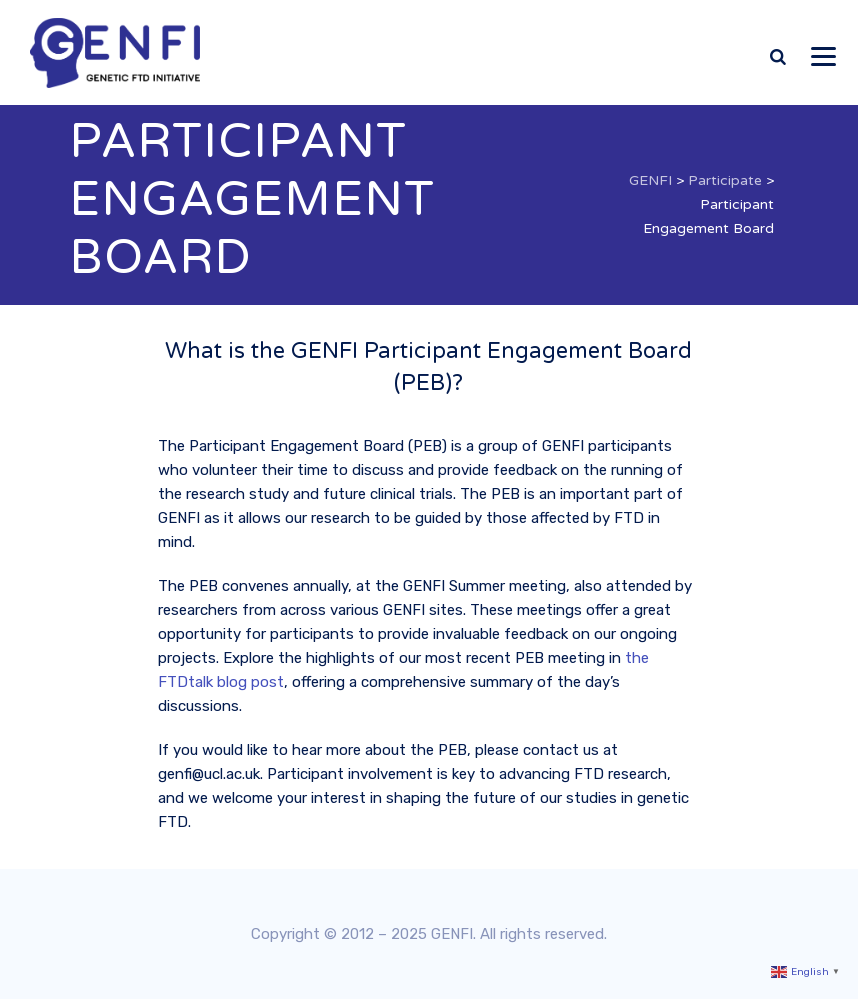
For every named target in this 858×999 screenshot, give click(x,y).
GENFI (452, 934)
